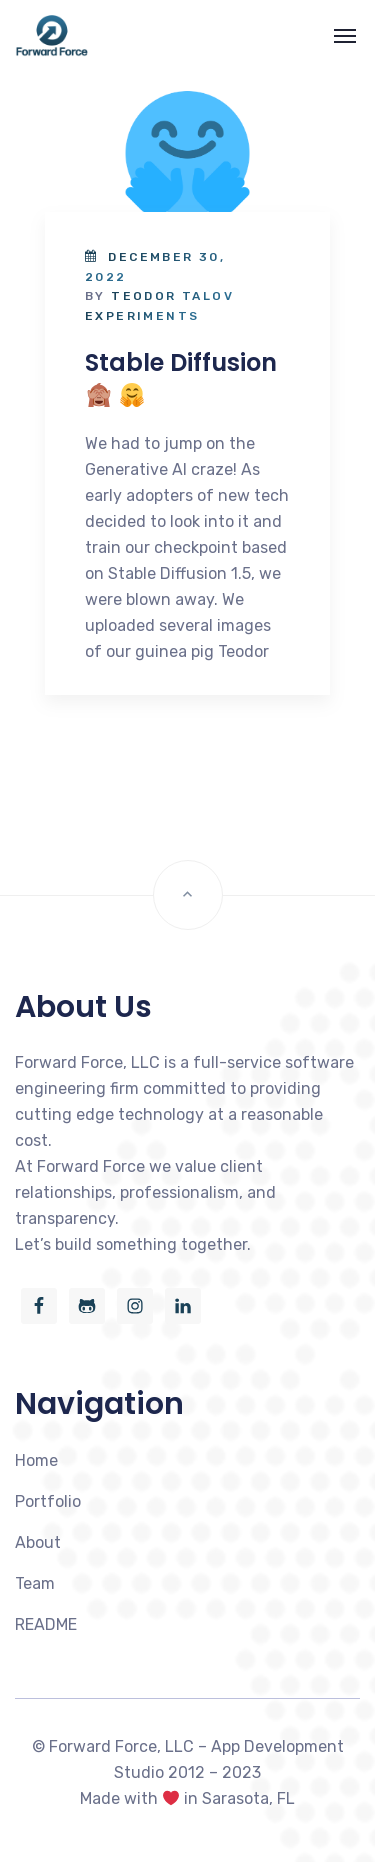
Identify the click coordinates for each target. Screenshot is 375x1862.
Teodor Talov (172, 296)
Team (35, 1583)
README (46, 1624)
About (38, 1542)
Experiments (142, 316)
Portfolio (48, 1501)
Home (36, 1460)
